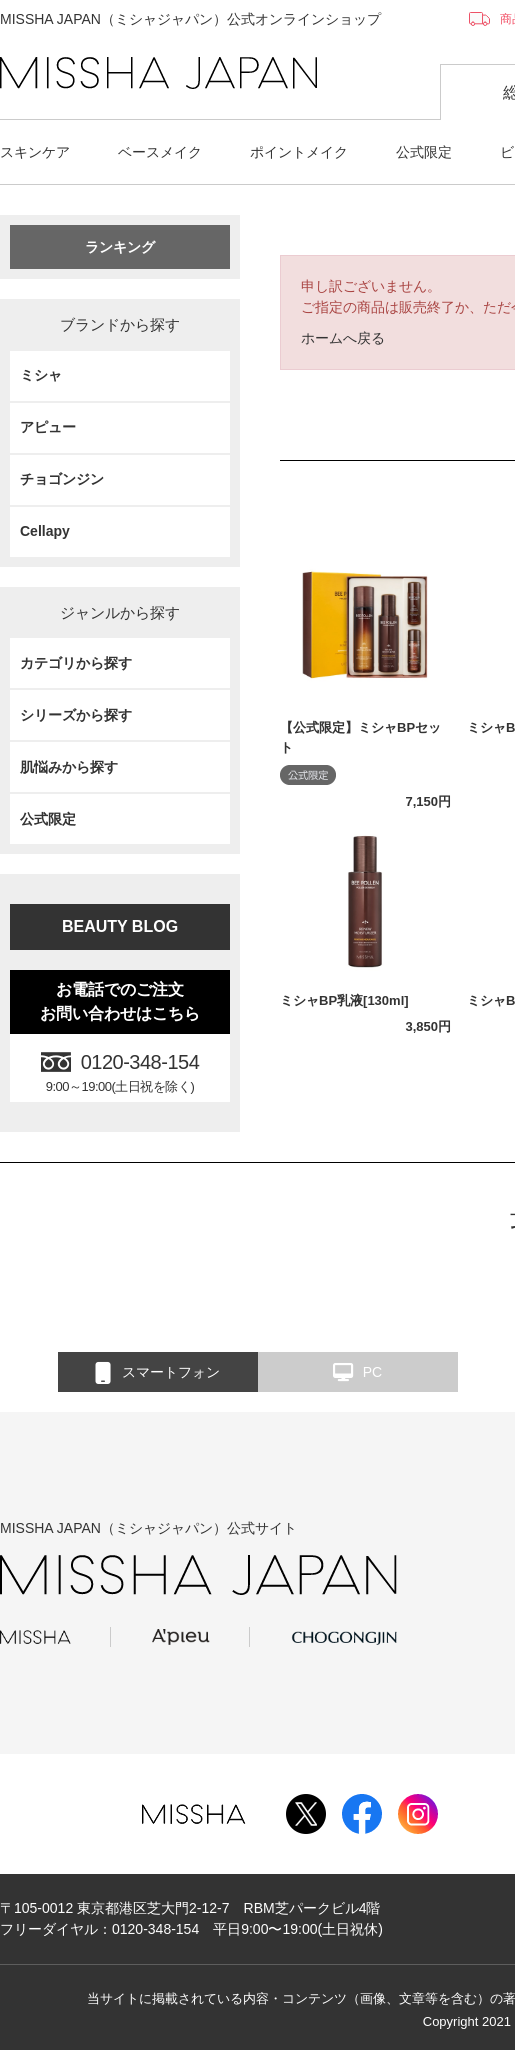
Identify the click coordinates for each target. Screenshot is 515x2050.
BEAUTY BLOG (120, 926)
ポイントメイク (299, 152)
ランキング (120, 247)
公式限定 (424, 152)
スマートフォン (157, 1373)
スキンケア (35, 152)
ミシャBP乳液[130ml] (344, 1000)
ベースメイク (160, 152)
